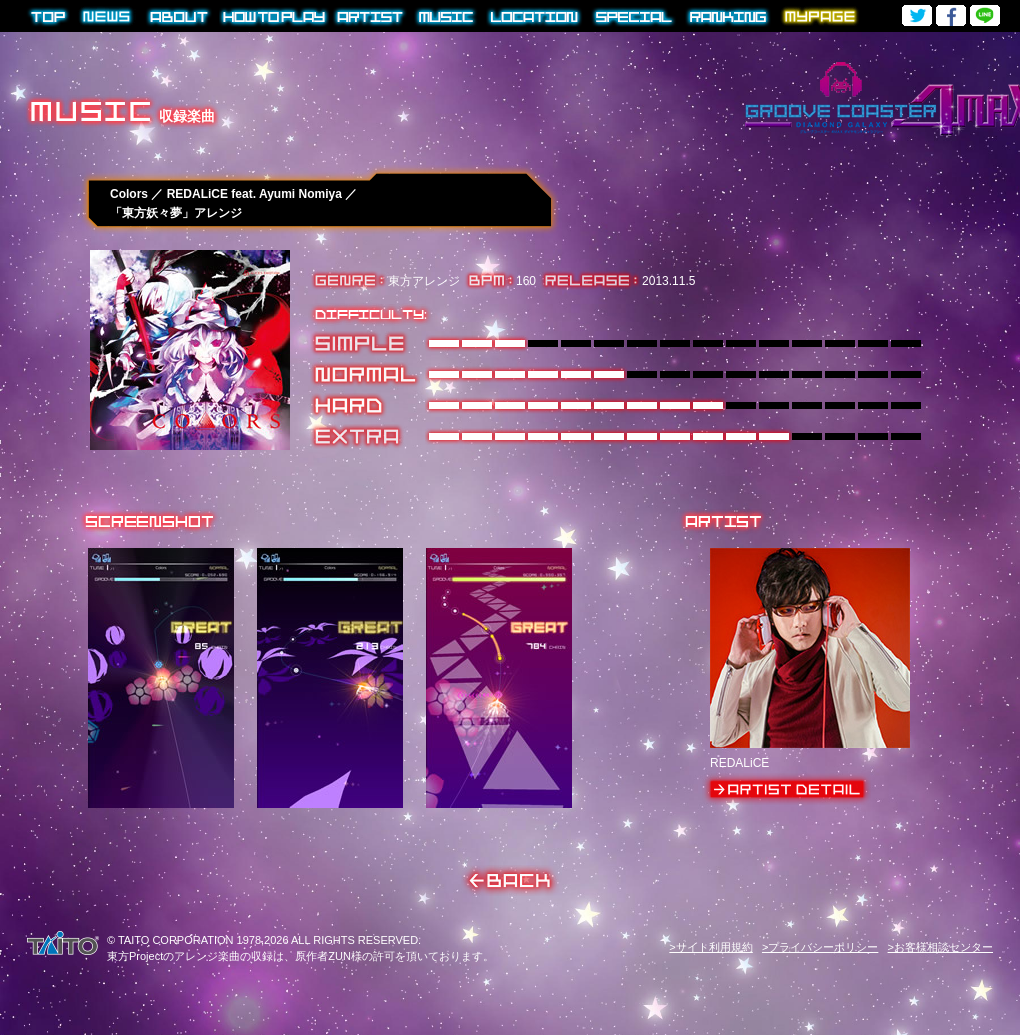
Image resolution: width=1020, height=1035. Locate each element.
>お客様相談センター (940, 947)
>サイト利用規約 (710, 947)
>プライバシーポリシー (820, 947)
